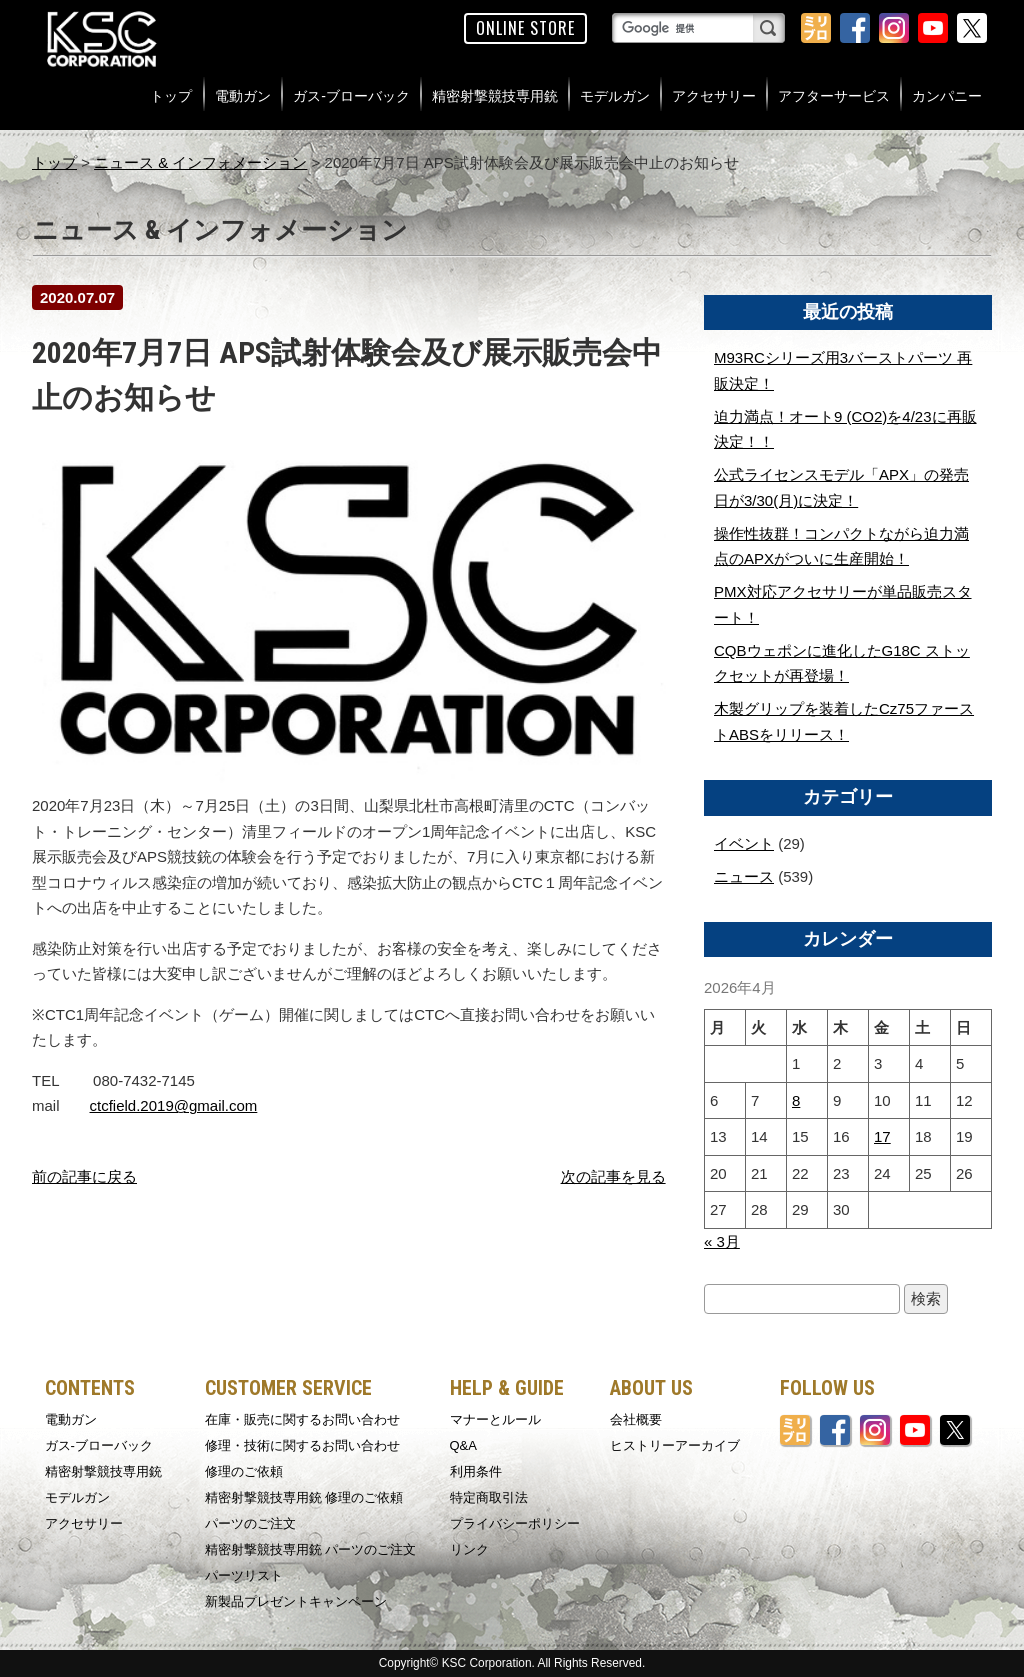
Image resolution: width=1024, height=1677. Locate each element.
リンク (469, 1549)
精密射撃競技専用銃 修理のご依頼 (304, 1497)
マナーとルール (495, 1419)
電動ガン (243, 96)
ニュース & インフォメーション (200, 162)
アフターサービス (834, 96)
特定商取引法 (489, 1497)
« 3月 (722, 1241)
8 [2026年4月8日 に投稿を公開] (796, 1100)
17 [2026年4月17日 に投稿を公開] (882, 1136)
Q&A (463, 1445)
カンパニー (947, 96)
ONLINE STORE (525, 28)
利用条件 (476, 1471)
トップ (171, 96)
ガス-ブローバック (351, 96)
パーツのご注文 (250, 1523)
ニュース (744, 876)
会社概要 (636, 1419)
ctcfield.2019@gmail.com (174, 1105)
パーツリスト (244, 1575)
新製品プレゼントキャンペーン (296, 1601)
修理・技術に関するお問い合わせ (302, 1445)
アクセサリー (714, 96)
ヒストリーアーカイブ (675, 1445)
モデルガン (615, 96)
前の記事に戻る (84, 1176)
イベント (744, 843)
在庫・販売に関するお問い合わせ (302, 1419)
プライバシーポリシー (515, 1523)
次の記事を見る (613, 1176)
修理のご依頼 (244, 1471)
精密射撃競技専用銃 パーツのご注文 (311, 1549)
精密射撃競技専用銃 (495, 96)
